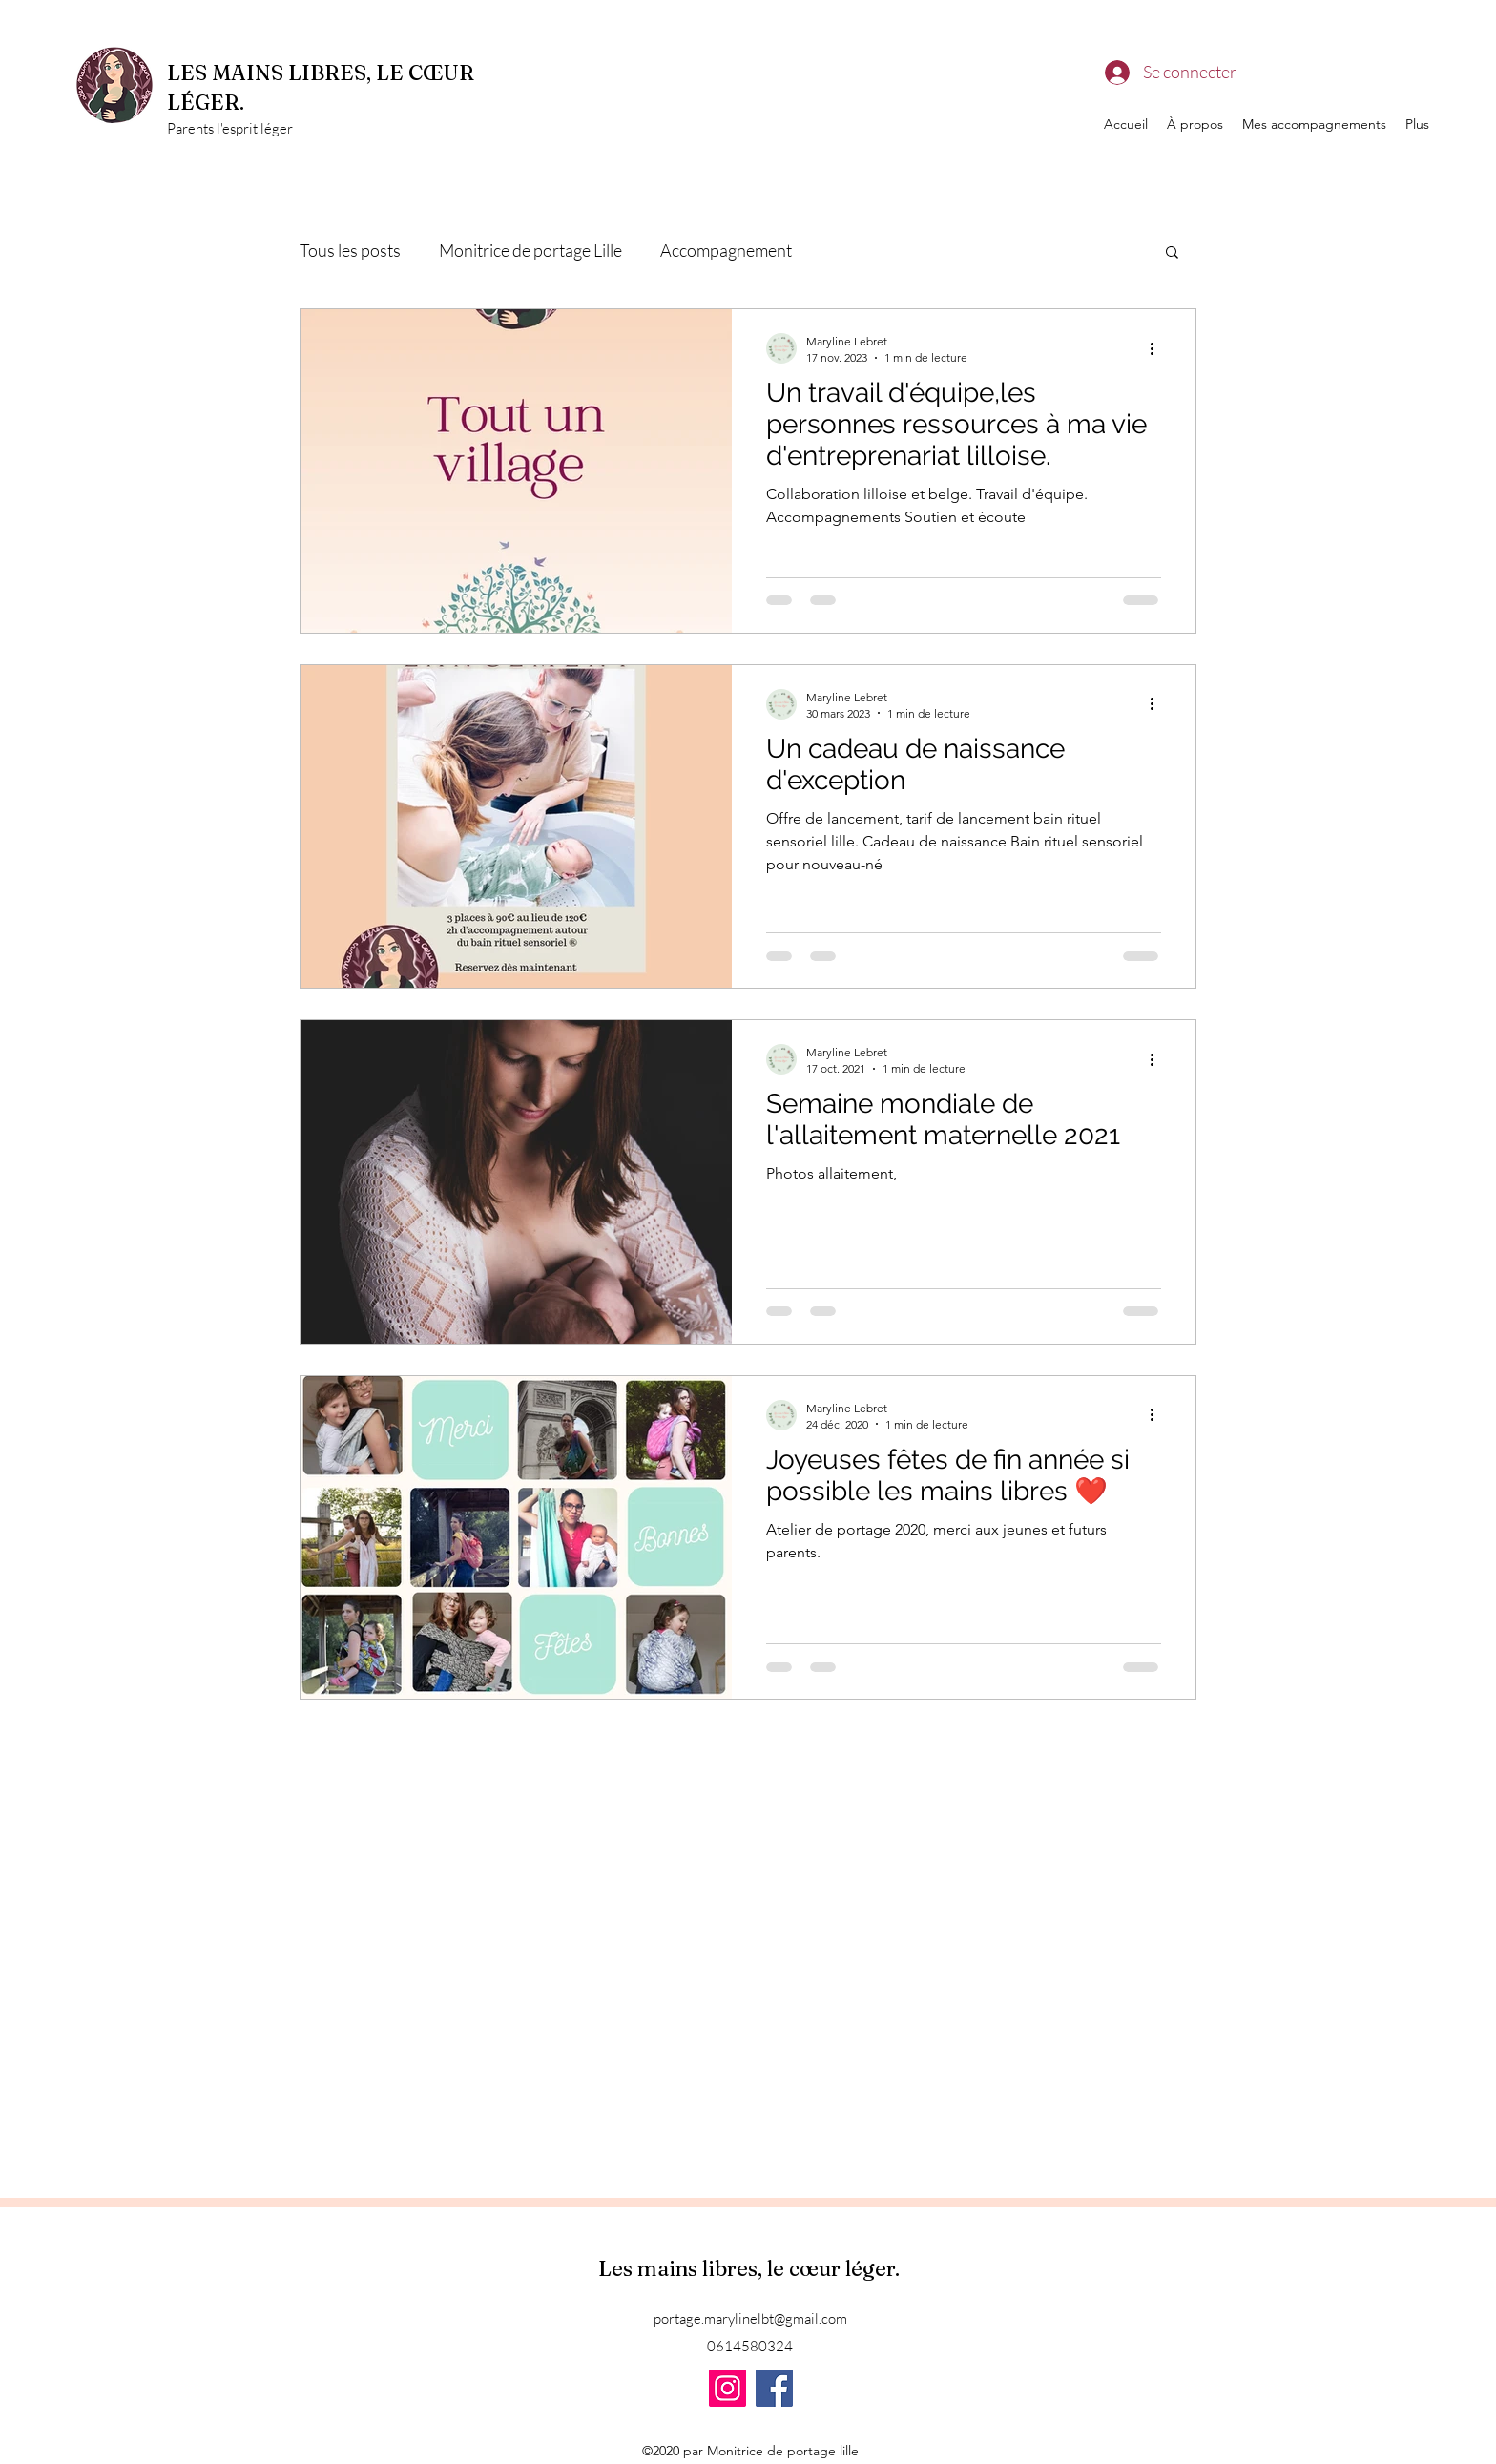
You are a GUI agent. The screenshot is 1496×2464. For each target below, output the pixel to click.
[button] (1172, 253)
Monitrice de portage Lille (530, 250)
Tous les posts (350, 250)
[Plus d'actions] (1158, 348)
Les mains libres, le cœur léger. (751, 2268)
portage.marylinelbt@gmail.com (750, 2318)
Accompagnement (726, 250)
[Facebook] (774, 2388)
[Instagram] (727, 2388)
